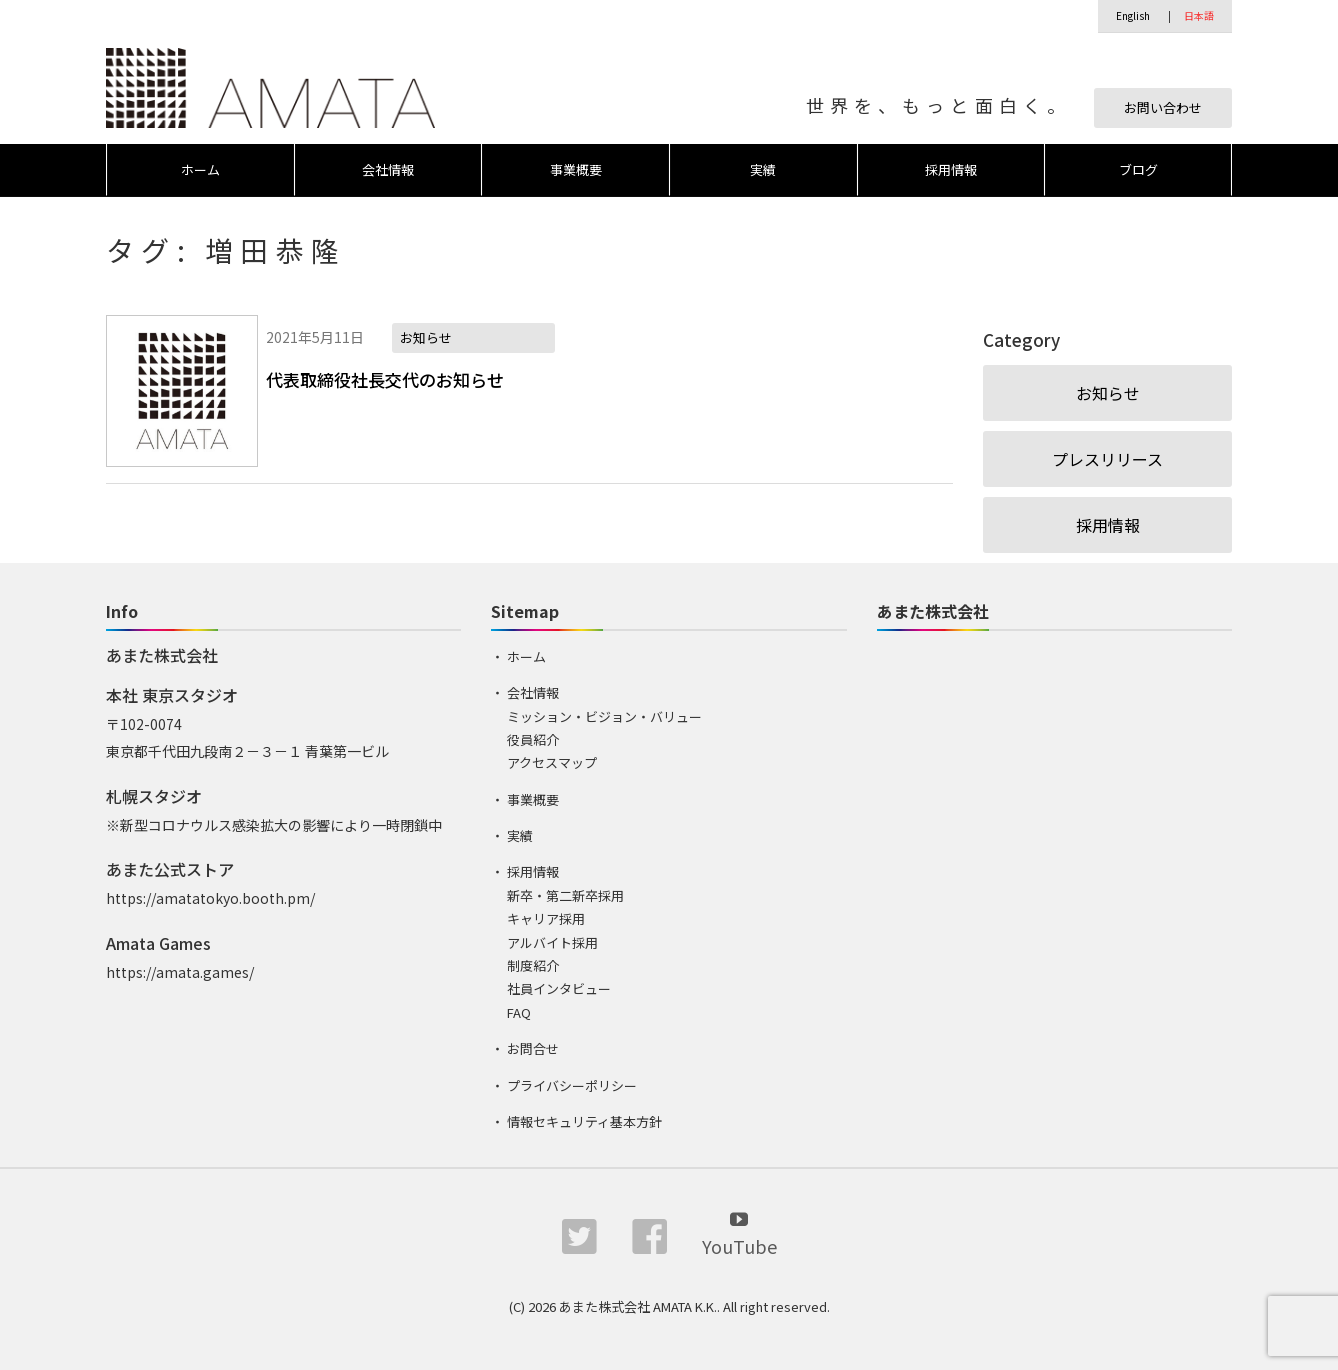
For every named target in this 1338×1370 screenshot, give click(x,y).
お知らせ (1108, 393)
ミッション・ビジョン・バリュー (604, 716)
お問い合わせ (1163, 107)
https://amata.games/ (180, 972)
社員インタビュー (559, 988)
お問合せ (533, 1048)
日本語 (1199, 15)
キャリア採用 (546, 918)
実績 (763, 169)
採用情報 (951, 169)
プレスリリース (1107, 459)
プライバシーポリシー (572, 1085)
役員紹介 (533, 739)
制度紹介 (533, 965)
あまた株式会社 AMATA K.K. (638, 1306)
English (1133, 15)
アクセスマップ (552, 762)
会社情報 (388, 169)
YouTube (739, 1232)
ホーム (200, 169)
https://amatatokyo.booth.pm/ (210, 898)
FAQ (519, 1012)
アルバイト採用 (552, 942)
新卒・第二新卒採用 (565, 895)
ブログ (1138, 169)
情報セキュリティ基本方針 (584, 1121)
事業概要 (576, 169)
